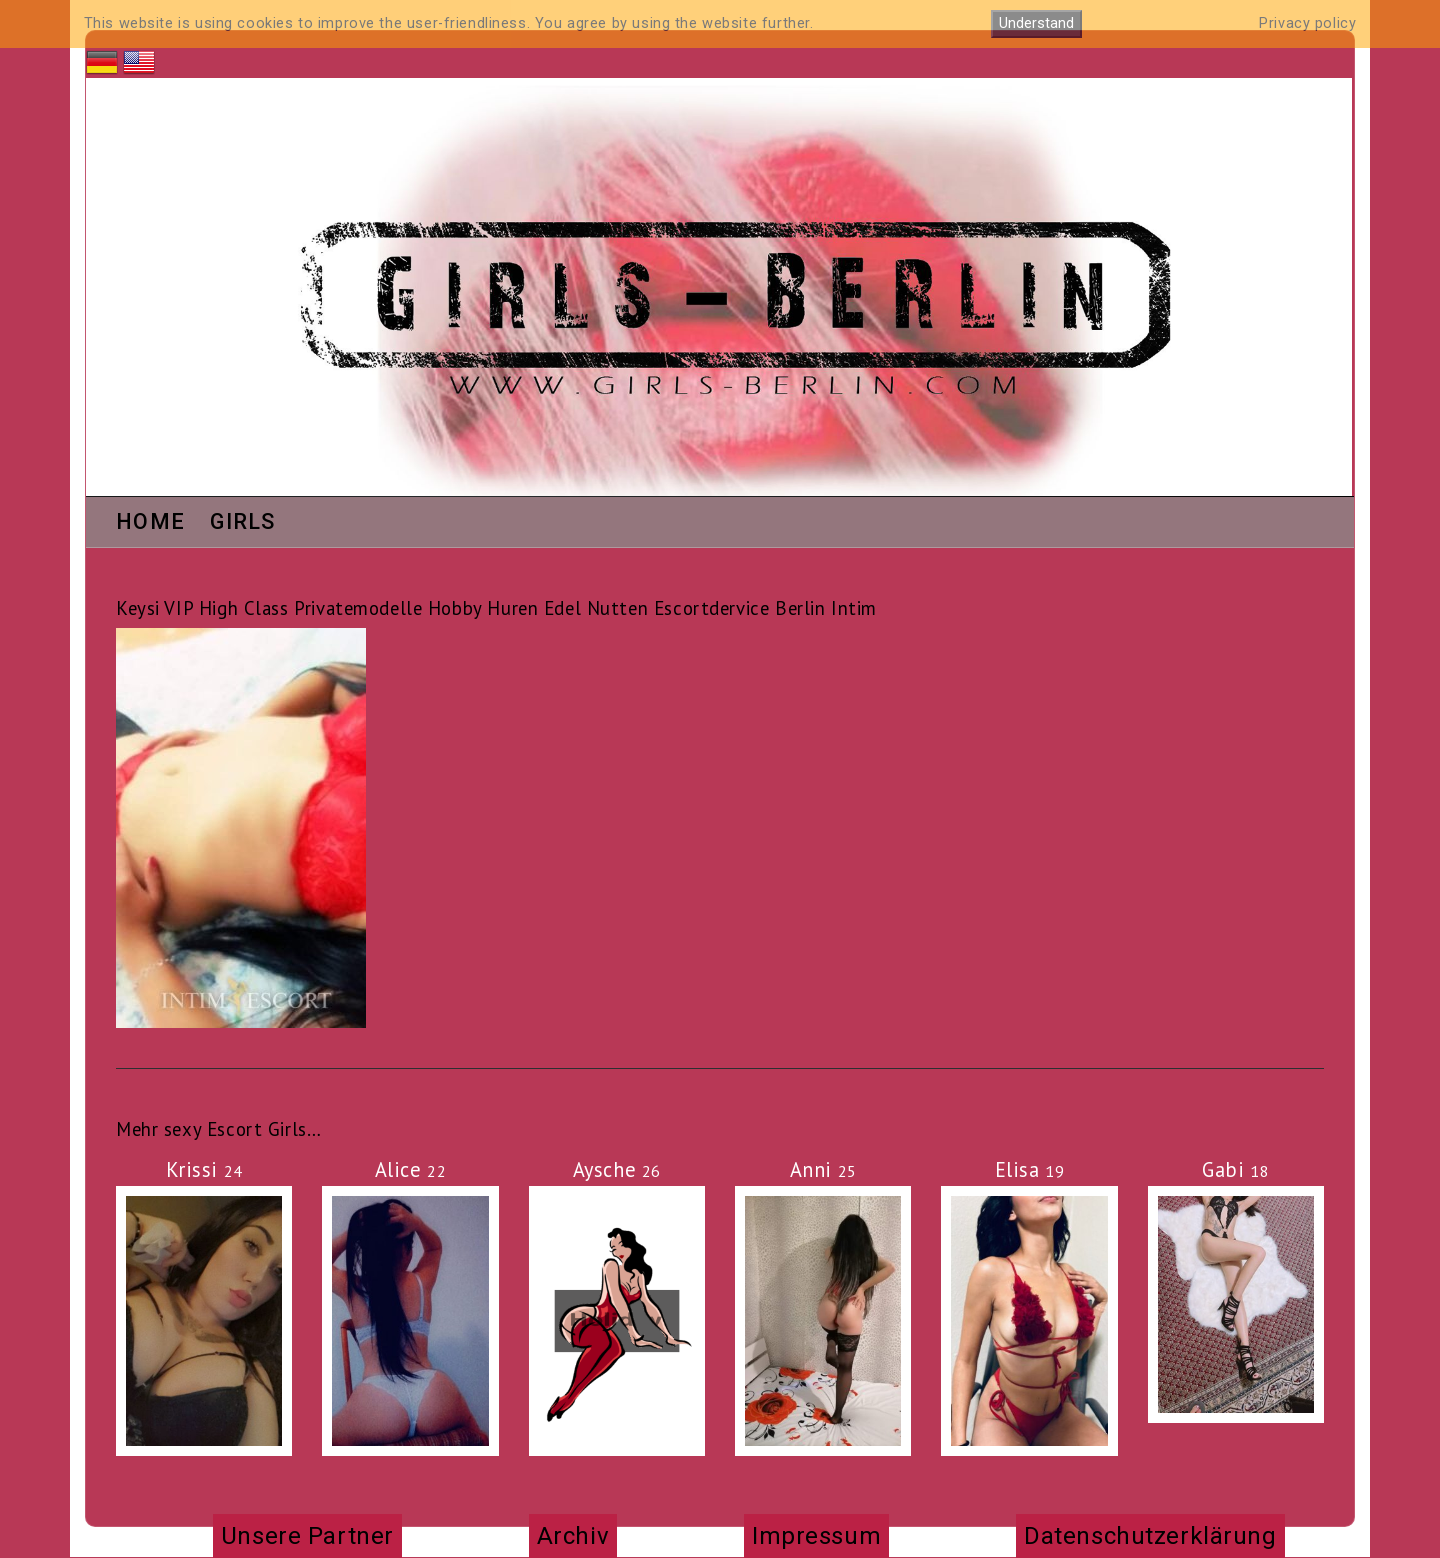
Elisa (1030, 1169)
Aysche (617, 1169)
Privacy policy (1307, 23)
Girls (243, 523)
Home (150, 523)
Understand (1036, 23)
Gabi (1235, 1169)
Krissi (204, 1169)
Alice (411, 1169)
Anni (823, 1169)
